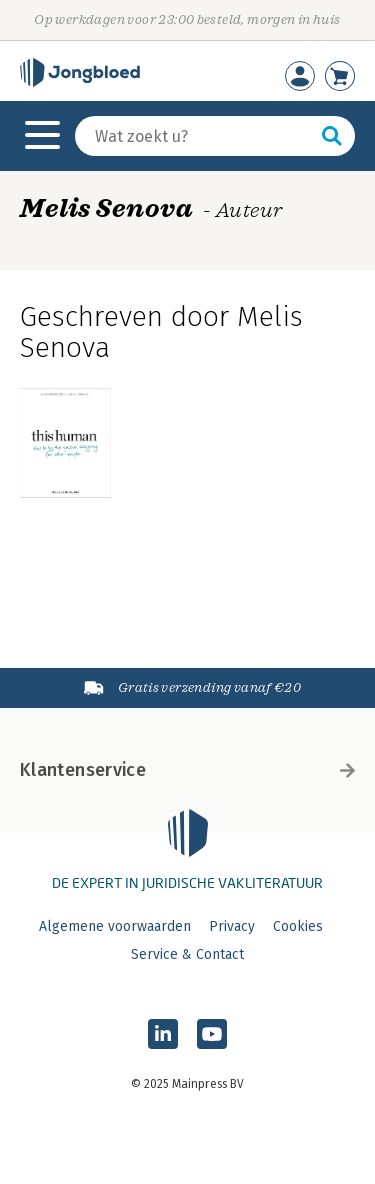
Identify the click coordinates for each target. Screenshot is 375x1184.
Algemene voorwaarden (115, 926)
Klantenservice (187, 770)
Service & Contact (187, 954)
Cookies (298, 926)
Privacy (232, 926)
